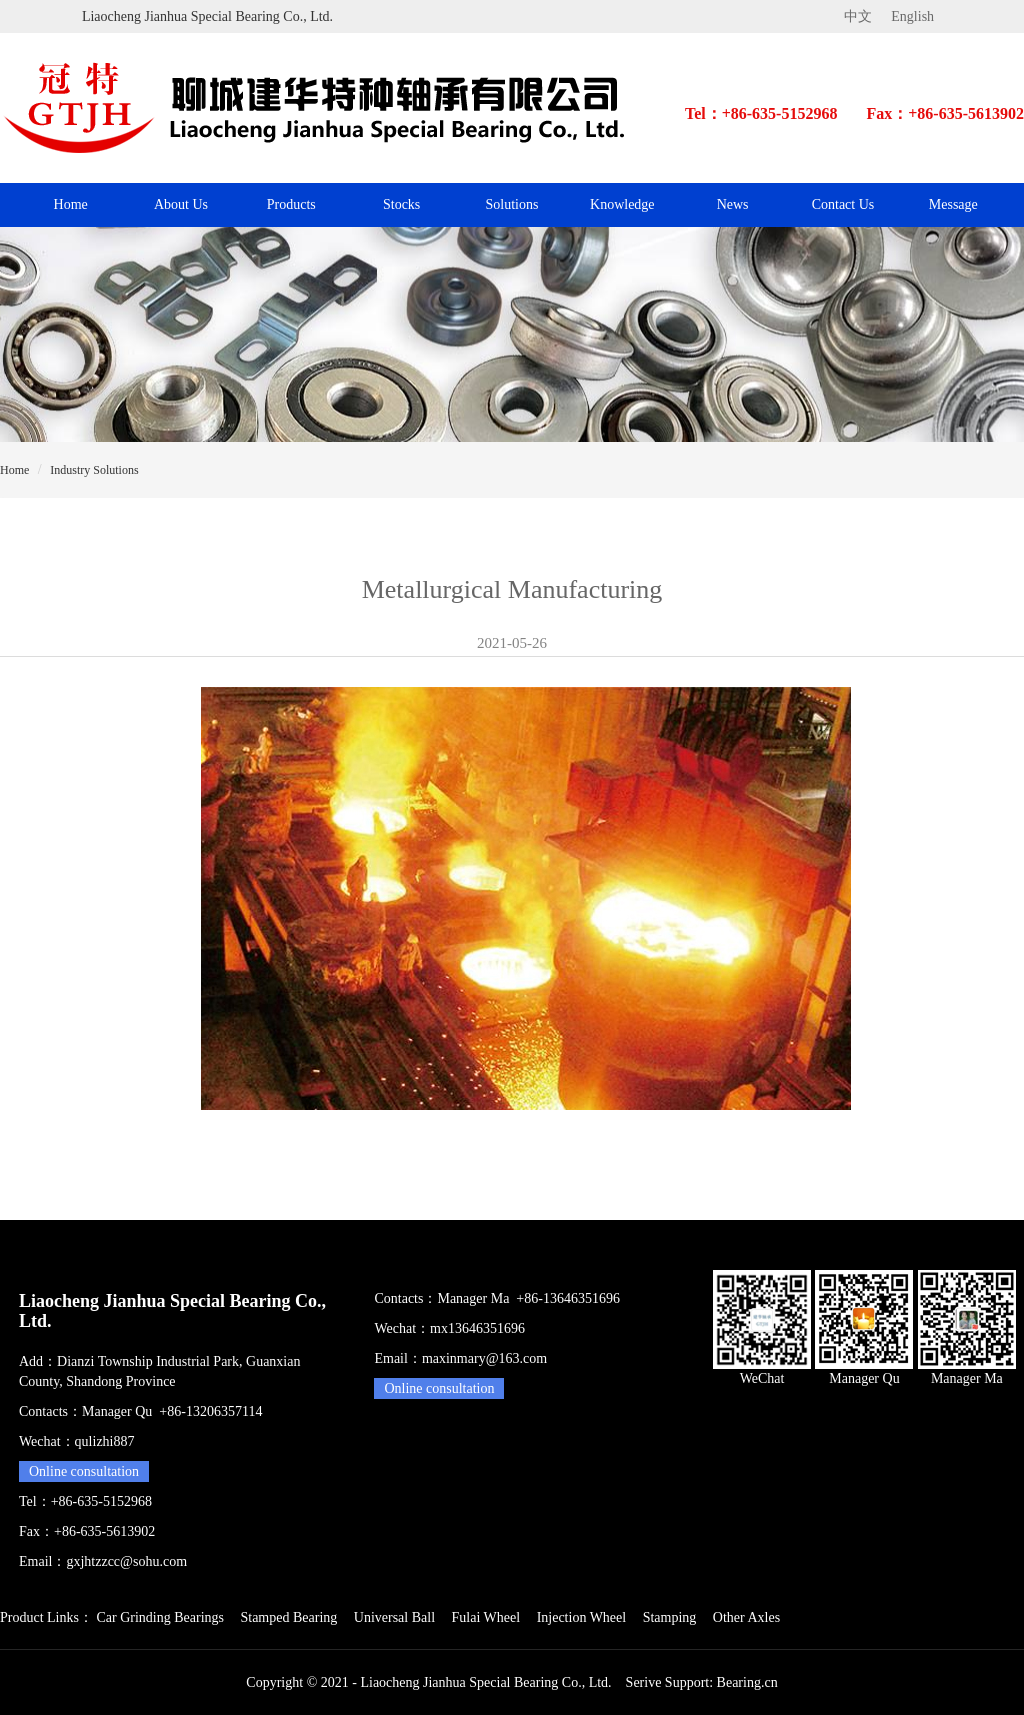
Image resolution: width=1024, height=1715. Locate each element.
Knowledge (622, 204)
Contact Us (843, 204)
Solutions (512, 204)
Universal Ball (394, 1617)
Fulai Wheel (486, 1617)
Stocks (401, 204)
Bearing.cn (747, 1682)
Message (953, 204)
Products (291, 204)
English (912, 16)
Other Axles (746, 1617)
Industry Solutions (94, 470)
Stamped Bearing (288, 1617)
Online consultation (84, 1471)
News (733, 204)
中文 (858, 16)
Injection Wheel (582, 1617)
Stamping (670, 1617)
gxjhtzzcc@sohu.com (126, 1561)
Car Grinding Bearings (160, 1617)
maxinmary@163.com (484, 1358)
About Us (181, 204)
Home (71, 204)
